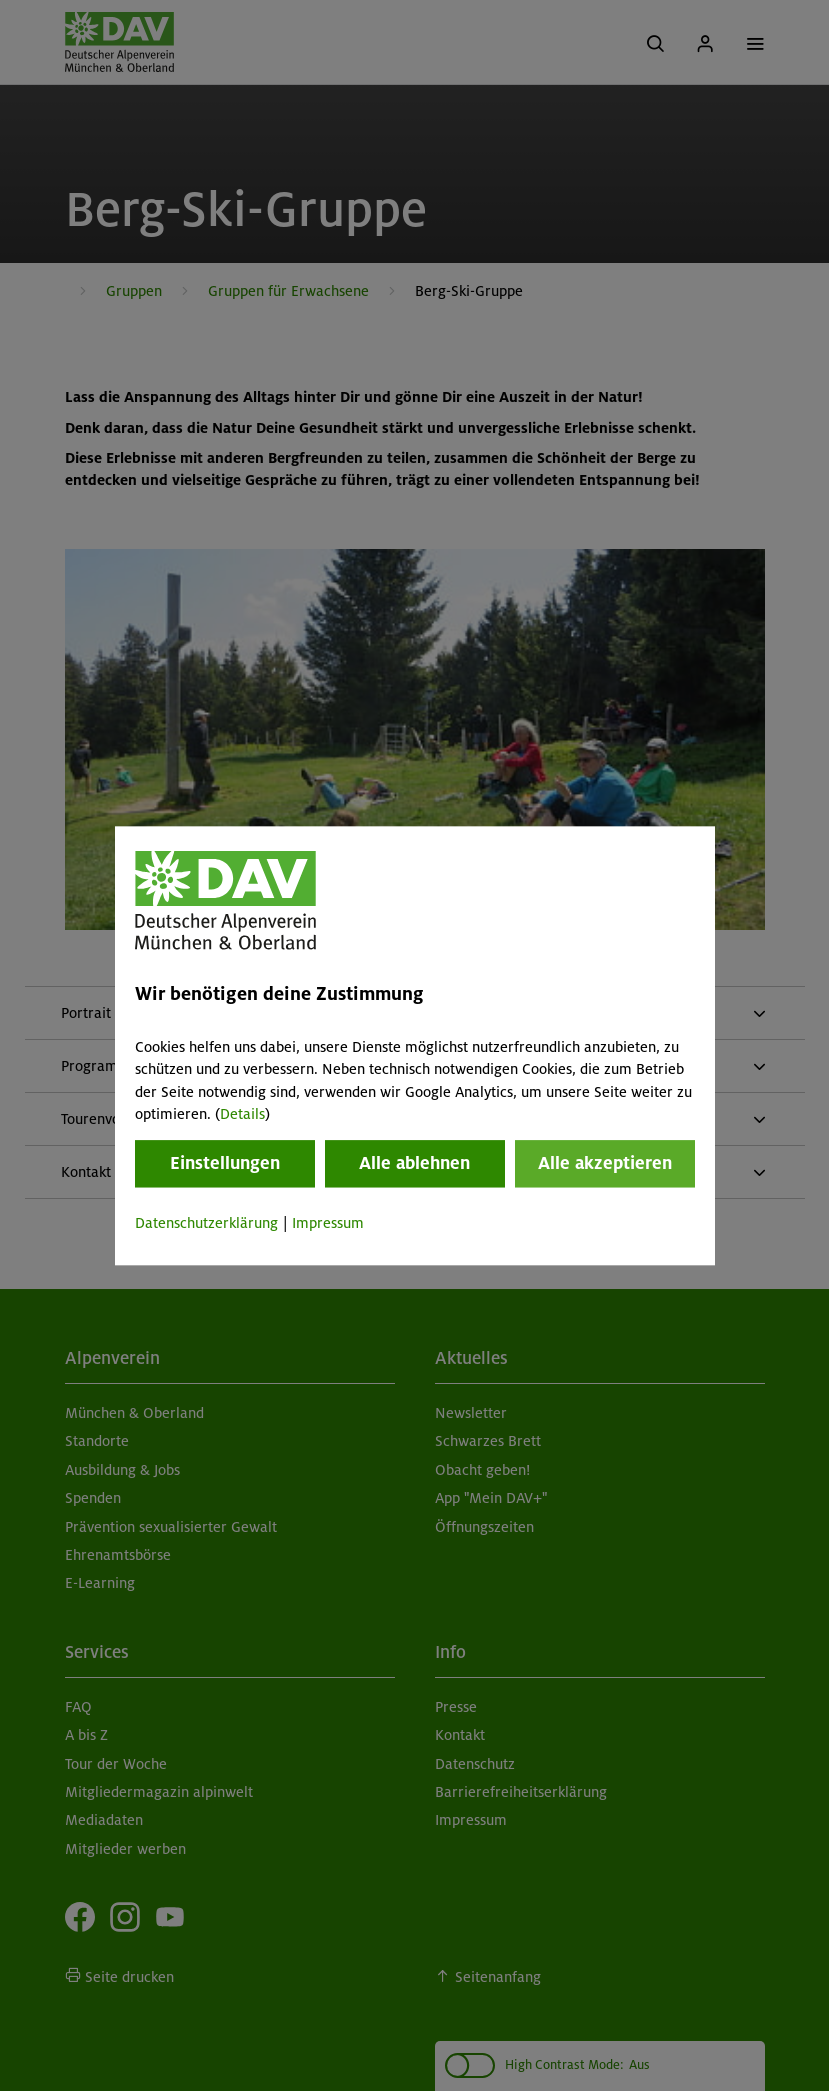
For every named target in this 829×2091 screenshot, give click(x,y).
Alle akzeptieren (605, 1164)
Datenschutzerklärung (206, 1224)
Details (242, 1114)
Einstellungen (225, 1164)
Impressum (328, 1224)
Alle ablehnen (414, 1164)
